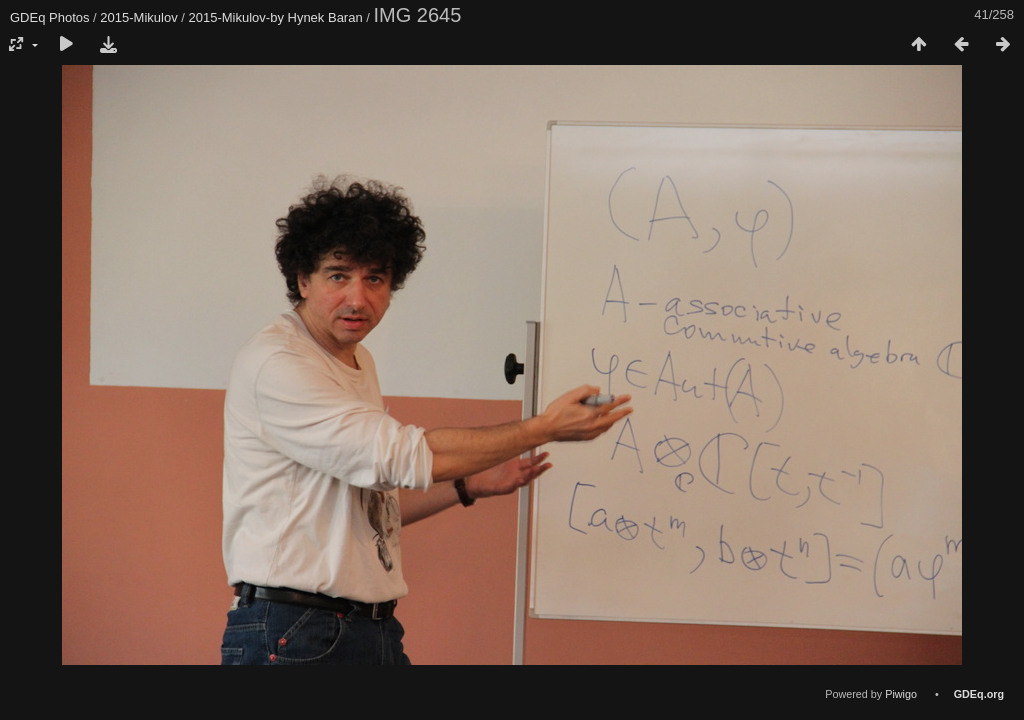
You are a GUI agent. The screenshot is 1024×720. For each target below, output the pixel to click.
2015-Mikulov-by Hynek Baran (276, 17)
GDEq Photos (50, 17)
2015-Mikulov (138, 17)
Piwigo (901, 694)
